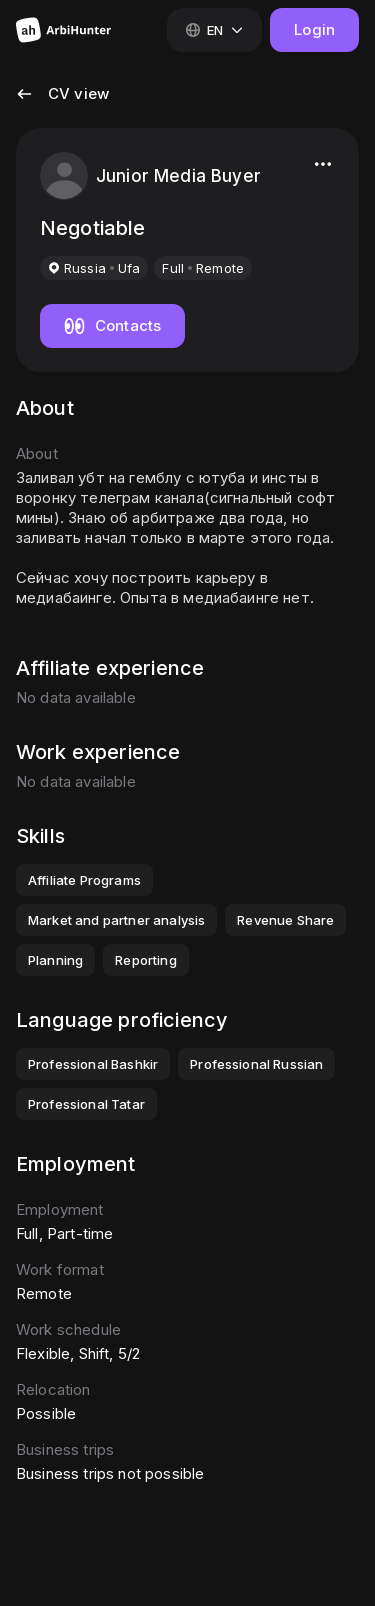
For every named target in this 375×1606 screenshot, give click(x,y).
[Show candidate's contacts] (112, 326)
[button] (62, 106)
